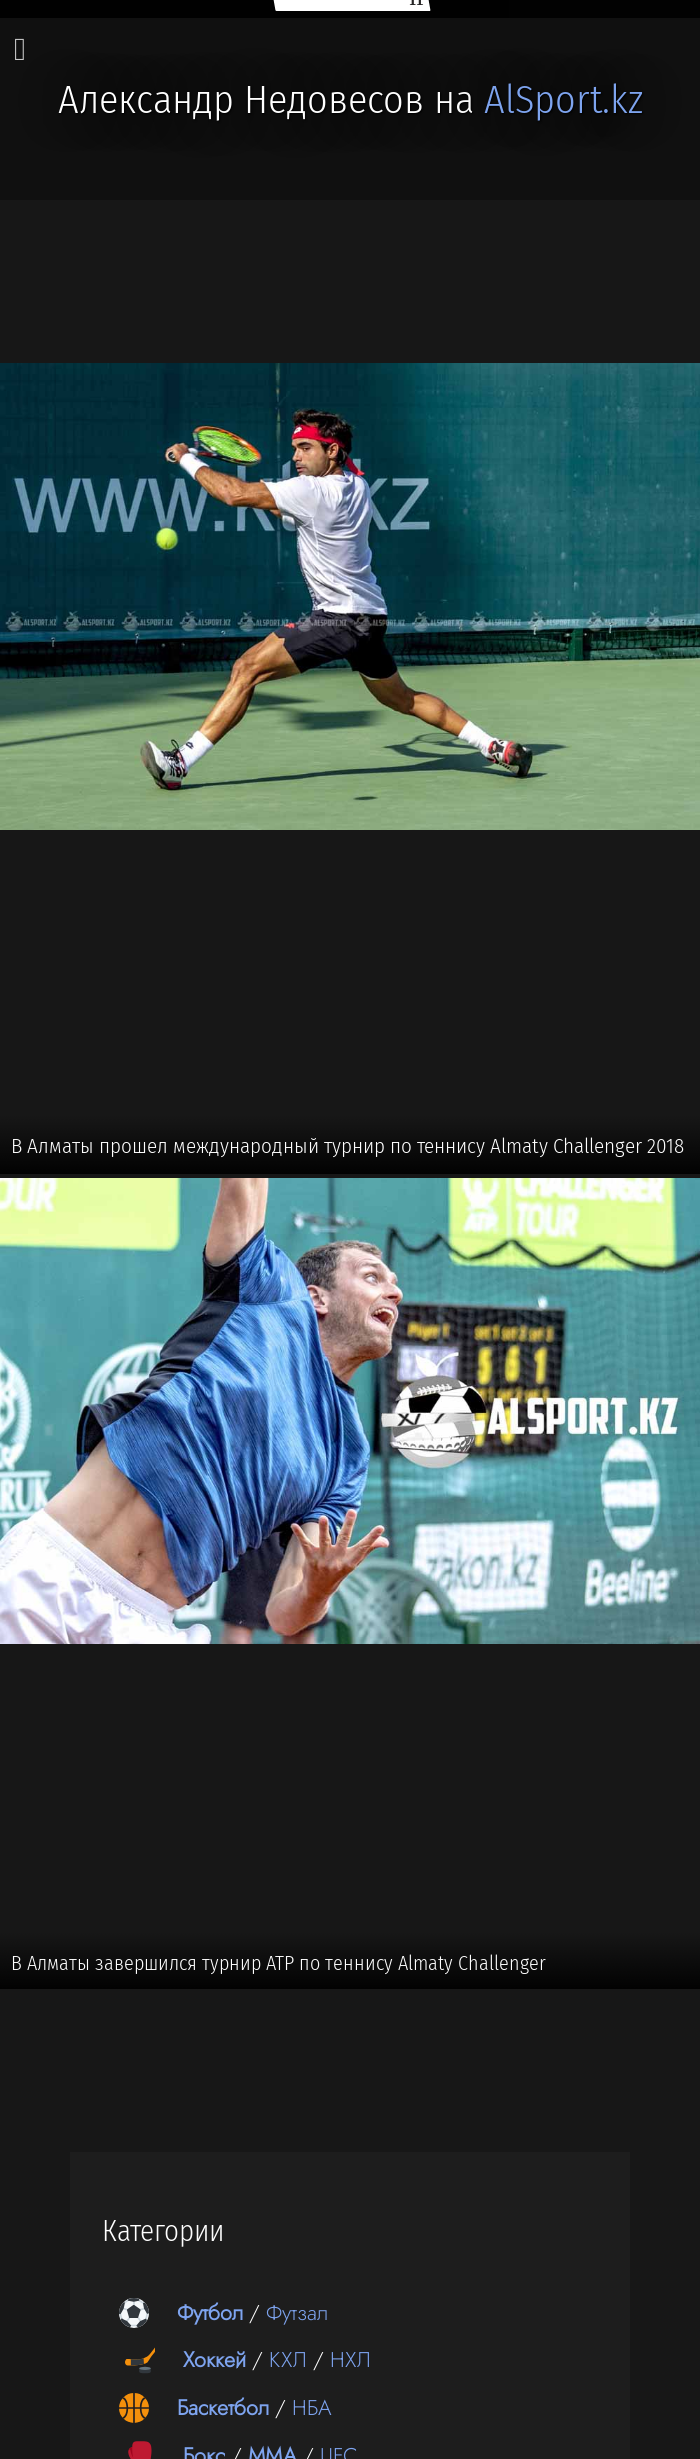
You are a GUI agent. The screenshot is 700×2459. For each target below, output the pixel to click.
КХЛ (288, 2359)
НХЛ (350, 2359)
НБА (312, 2407)
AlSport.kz (563, 100)
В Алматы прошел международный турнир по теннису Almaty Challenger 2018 (347, 1146)
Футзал (297, 2312)
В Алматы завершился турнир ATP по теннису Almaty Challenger (278, 1963)
